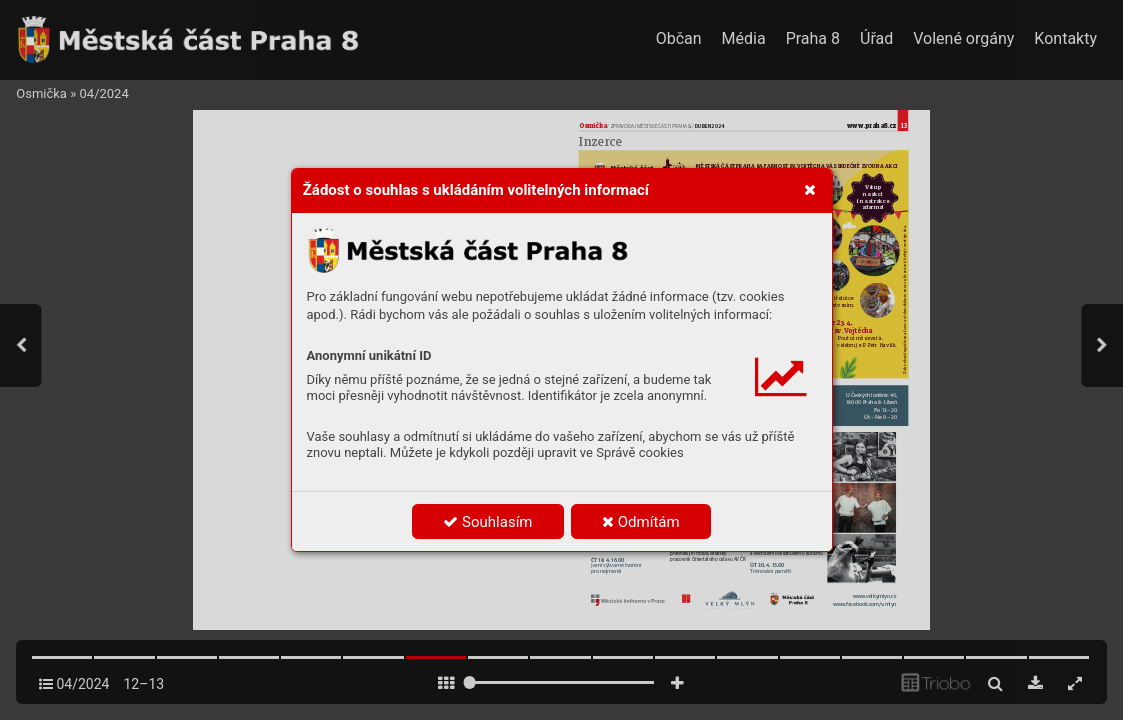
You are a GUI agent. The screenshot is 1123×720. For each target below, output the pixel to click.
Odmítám (641, 522)
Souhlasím (487, 522)
